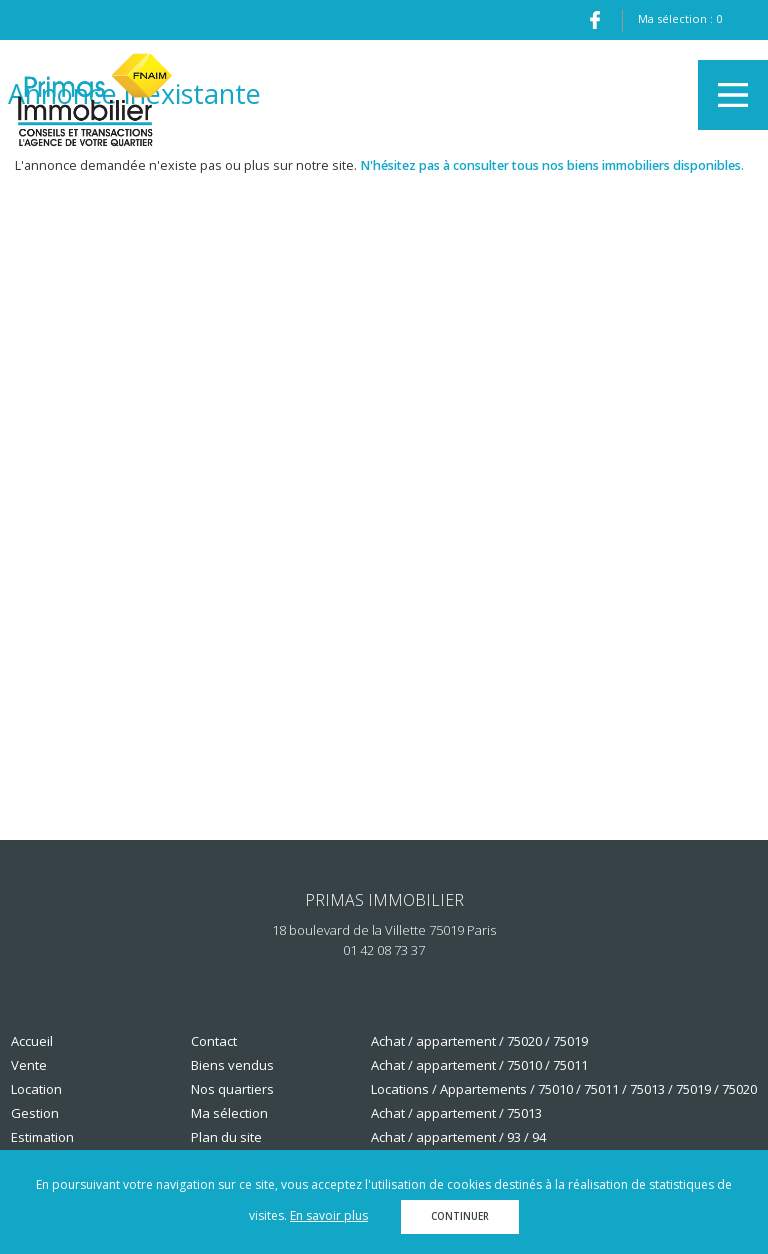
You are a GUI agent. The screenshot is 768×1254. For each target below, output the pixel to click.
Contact (214, 1041)
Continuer (460, 1216)
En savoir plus (329, 1215)
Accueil (32, 1041)
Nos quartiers (232, 1089)
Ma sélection (229, 1113)
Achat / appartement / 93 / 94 (458, 1137)
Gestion (35, 1113)
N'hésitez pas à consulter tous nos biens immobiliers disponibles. (552, 165)
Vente (29, 1065)
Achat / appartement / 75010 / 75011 (479, 1065)
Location (36, 1089)
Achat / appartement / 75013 (456, 1113)
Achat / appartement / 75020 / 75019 (479, 1041)
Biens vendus (232, 1065)
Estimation (42, 1137)
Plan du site (226, 1137)
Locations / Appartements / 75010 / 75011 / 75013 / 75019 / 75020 (564, 1089)
